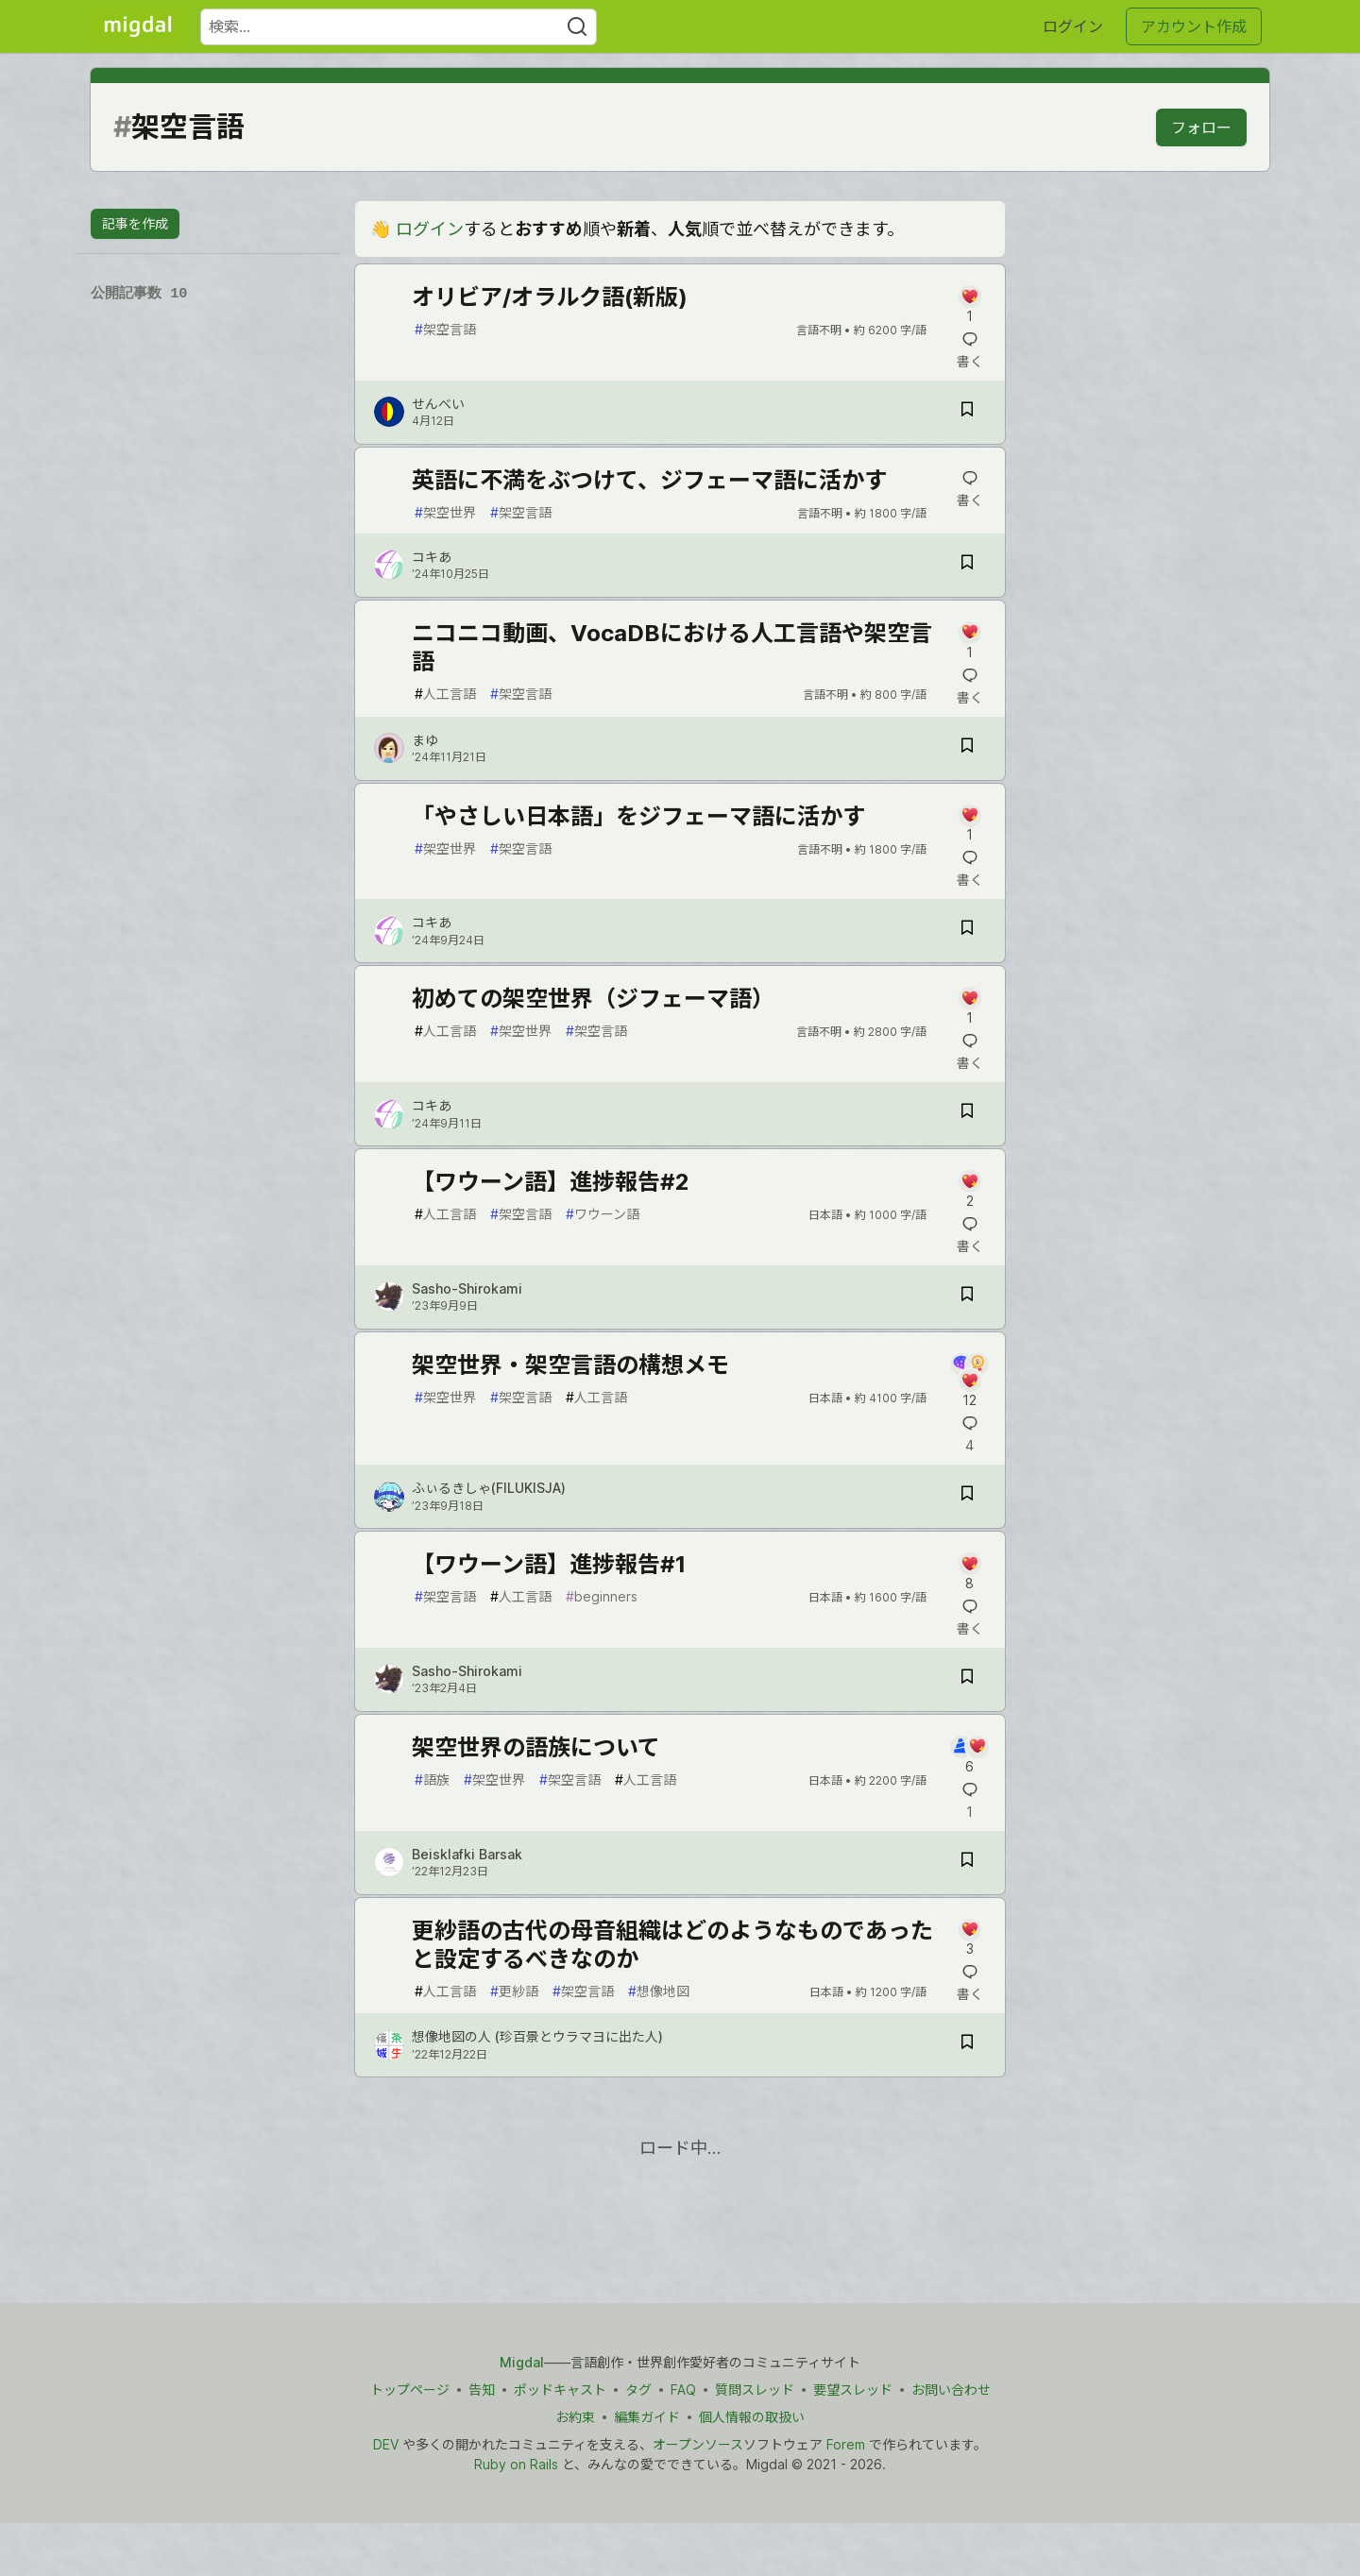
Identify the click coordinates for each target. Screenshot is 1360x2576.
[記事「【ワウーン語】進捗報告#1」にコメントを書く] (969, 1573)
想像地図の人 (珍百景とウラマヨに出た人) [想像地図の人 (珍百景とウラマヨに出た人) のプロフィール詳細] (537, 2036)
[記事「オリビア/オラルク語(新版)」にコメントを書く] (969, 305)
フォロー (1201, 127)
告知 (481, 2389)
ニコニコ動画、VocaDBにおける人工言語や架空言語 (672, 647)
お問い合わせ (951, 2389)
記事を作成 (135, 223)
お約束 (575, 2417)
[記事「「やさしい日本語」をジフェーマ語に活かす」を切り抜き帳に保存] (967, 930)
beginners (602, 1596)
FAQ (683, 2389)
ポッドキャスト (560, 2389)
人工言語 (445, 693)
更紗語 (514, 1991)
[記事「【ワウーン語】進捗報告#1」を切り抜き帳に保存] (967, 1679)
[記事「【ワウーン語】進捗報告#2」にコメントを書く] (969, 1190)
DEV (386, 2444)
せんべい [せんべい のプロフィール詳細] (438, 404)
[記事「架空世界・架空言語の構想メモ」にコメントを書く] (969, 1381)
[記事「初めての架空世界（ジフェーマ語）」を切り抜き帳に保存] (967, 1114)
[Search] (577, 26)
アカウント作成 (1194, 26)
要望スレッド (852, 2389)
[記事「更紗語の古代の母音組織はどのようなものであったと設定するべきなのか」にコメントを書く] (969, 1939)
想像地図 (658, 1991)
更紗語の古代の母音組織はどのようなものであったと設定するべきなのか (672, 1945)
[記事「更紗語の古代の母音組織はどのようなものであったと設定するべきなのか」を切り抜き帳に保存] (967, 2045)
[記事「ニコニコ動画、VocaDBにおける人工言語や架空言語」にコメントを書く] (969, 641)
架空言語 (445, 329)
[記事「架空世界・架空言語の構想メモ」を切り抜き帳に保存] (967, 1496)
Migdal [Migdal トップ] (522, 2362)
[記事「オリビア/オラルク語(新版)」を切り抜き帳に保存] (967, 412)
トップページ (410, 2389)
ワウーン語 (602, 1214)
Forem (845, 2444)
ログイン (1073, 26)
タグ (638, 2389)
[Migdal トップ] (138, 26)
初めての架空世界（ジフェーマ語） (593, 998)
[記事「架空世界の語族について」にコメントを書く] (969, 1756)
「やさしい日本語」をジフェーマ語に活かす (638, 816)
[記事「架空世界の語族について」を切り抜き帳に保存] (967, 1862)
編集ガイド (647, 2417)
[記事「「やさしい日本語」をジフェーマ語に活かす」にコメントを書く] (969, 825)
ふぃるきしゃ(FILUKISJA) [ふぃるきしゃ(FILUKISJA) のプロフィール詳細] (489, 1488)
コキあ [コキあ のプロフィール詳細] (431, 557)
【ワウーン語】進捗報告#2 (550, 1181)
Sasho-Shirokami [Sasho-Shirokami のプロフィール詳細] (467, 1288)
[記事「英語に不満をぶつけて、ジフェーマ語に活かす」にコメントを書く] (969, 489)
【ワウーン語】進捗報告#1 (549, 1564)
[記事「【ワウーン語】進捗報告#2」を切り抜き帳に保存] (967, 1297)
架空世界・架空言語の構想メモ (570, 1365)
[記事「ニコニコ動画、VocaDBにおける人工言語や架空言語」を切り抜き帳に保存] (967, 748)
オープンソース (698, 2444)
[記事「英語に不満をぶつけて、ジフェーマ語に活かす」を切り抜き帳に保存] (967, 565)
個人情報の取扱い (752, 2417)
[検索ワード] (398, 26)
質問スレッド (754, 2389)
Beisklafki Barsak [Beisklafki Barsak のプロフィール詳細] (467, 1854)
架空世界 (445, 512)
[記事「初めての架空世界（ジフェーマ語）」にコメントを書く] (969, 1007)
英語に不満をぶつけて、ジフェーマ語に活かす (649, 480)
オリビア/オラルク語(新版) (550, 297)
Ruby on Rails (516, 2464)
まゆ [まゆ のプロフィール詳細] (425, 740)
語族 (432, 1779)
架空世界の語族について (536, 1747)
